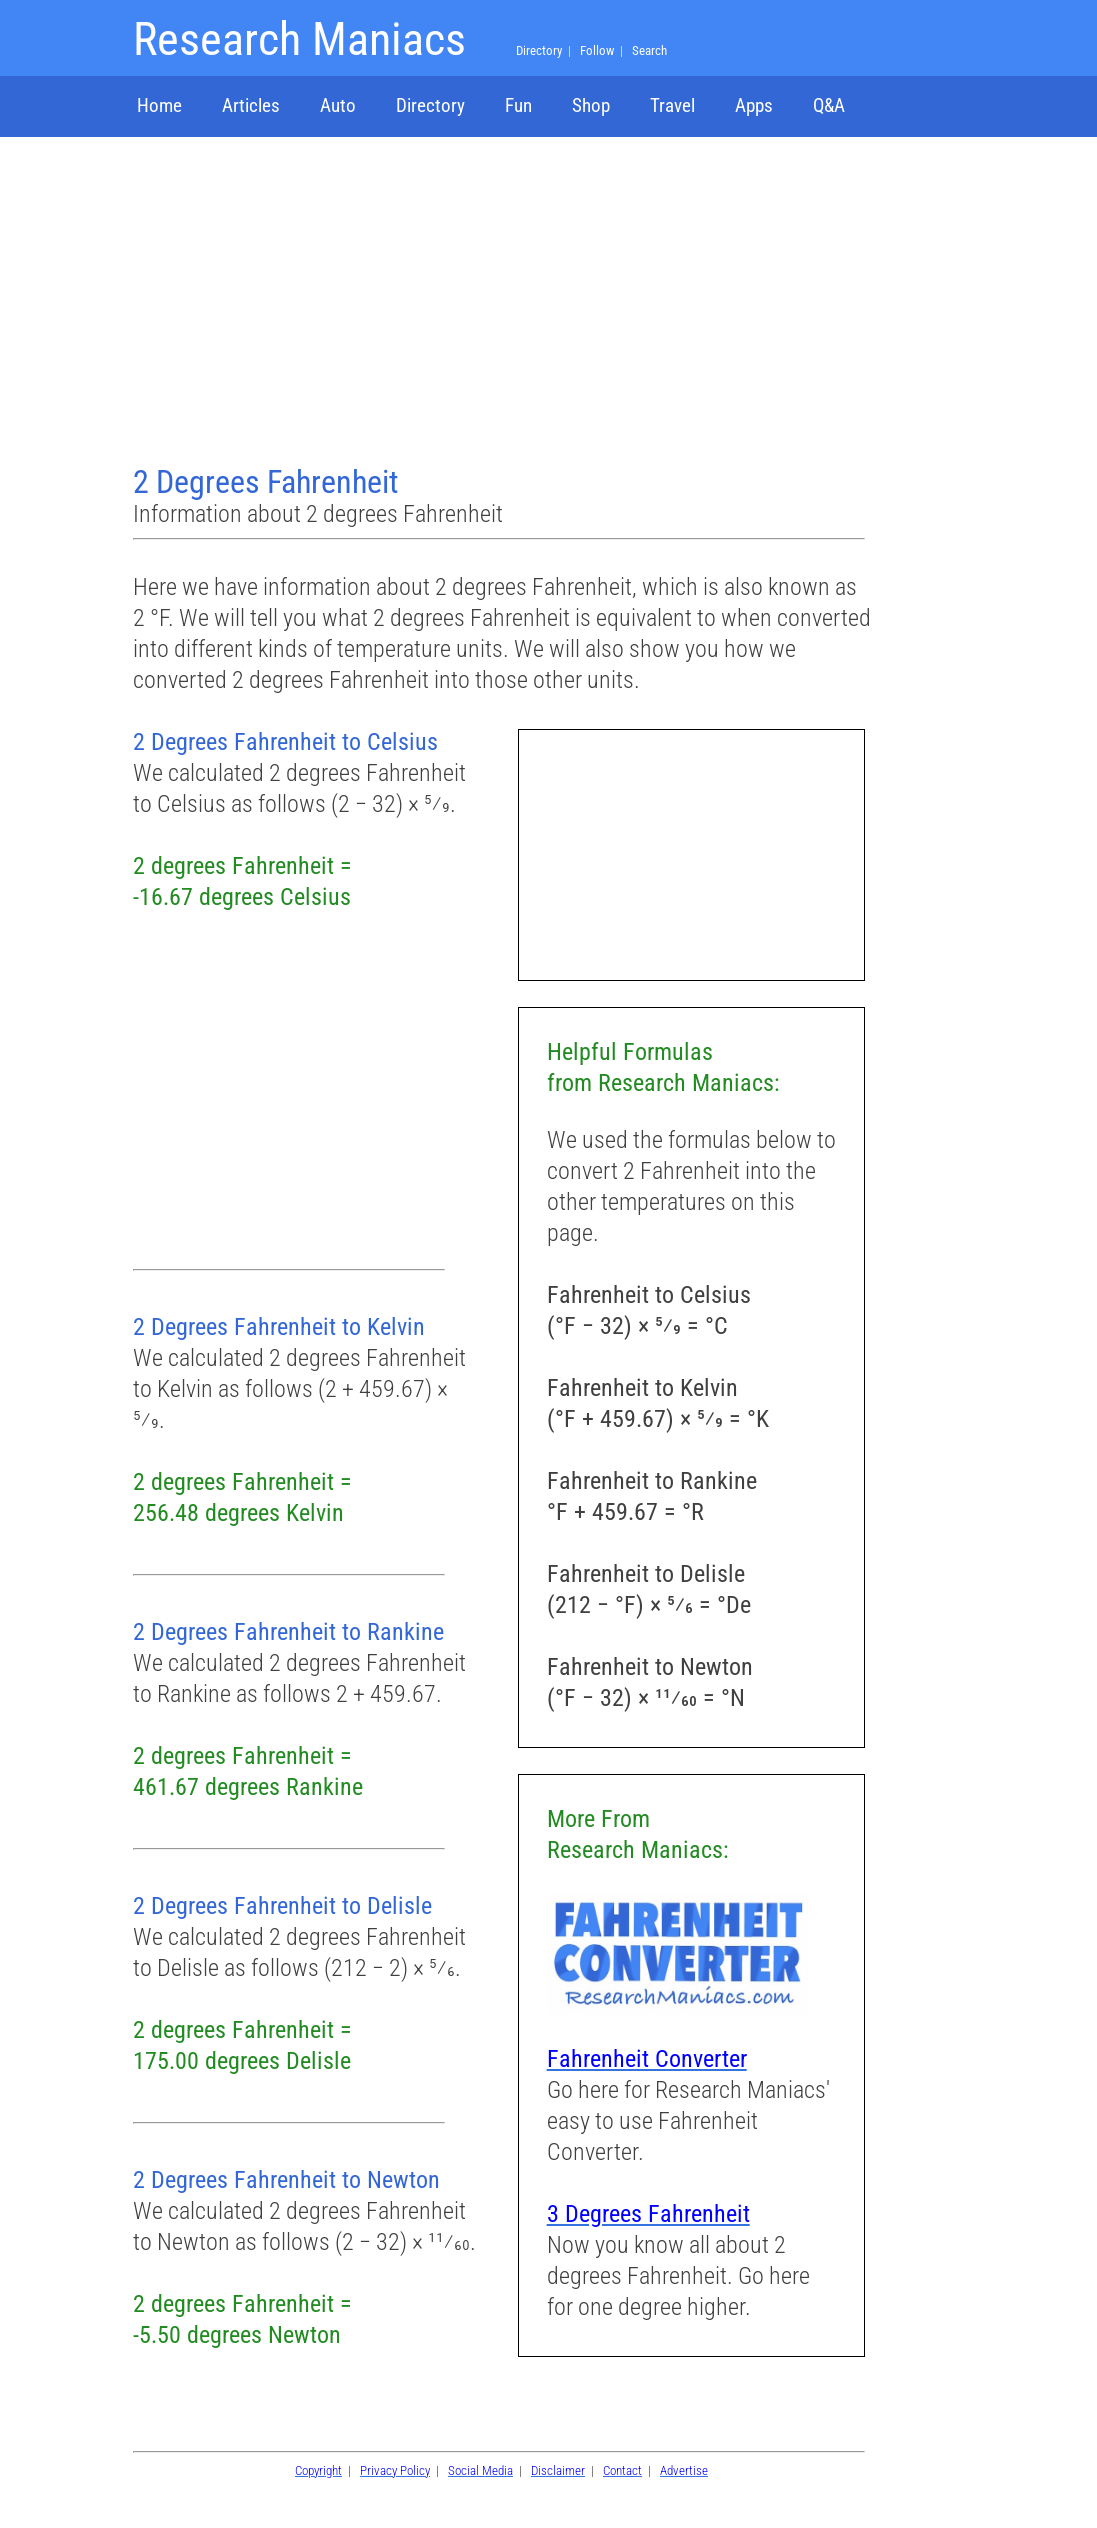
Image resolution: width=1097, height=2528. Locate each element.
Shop (591, 105)
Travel (672, 105)
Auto (338, 105)
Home (159, 105)
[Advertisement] (502, 303)
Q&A (829, 105)
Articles (251, 105)
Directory (430, 105)
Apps (754, 105)
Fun (518, 105)
